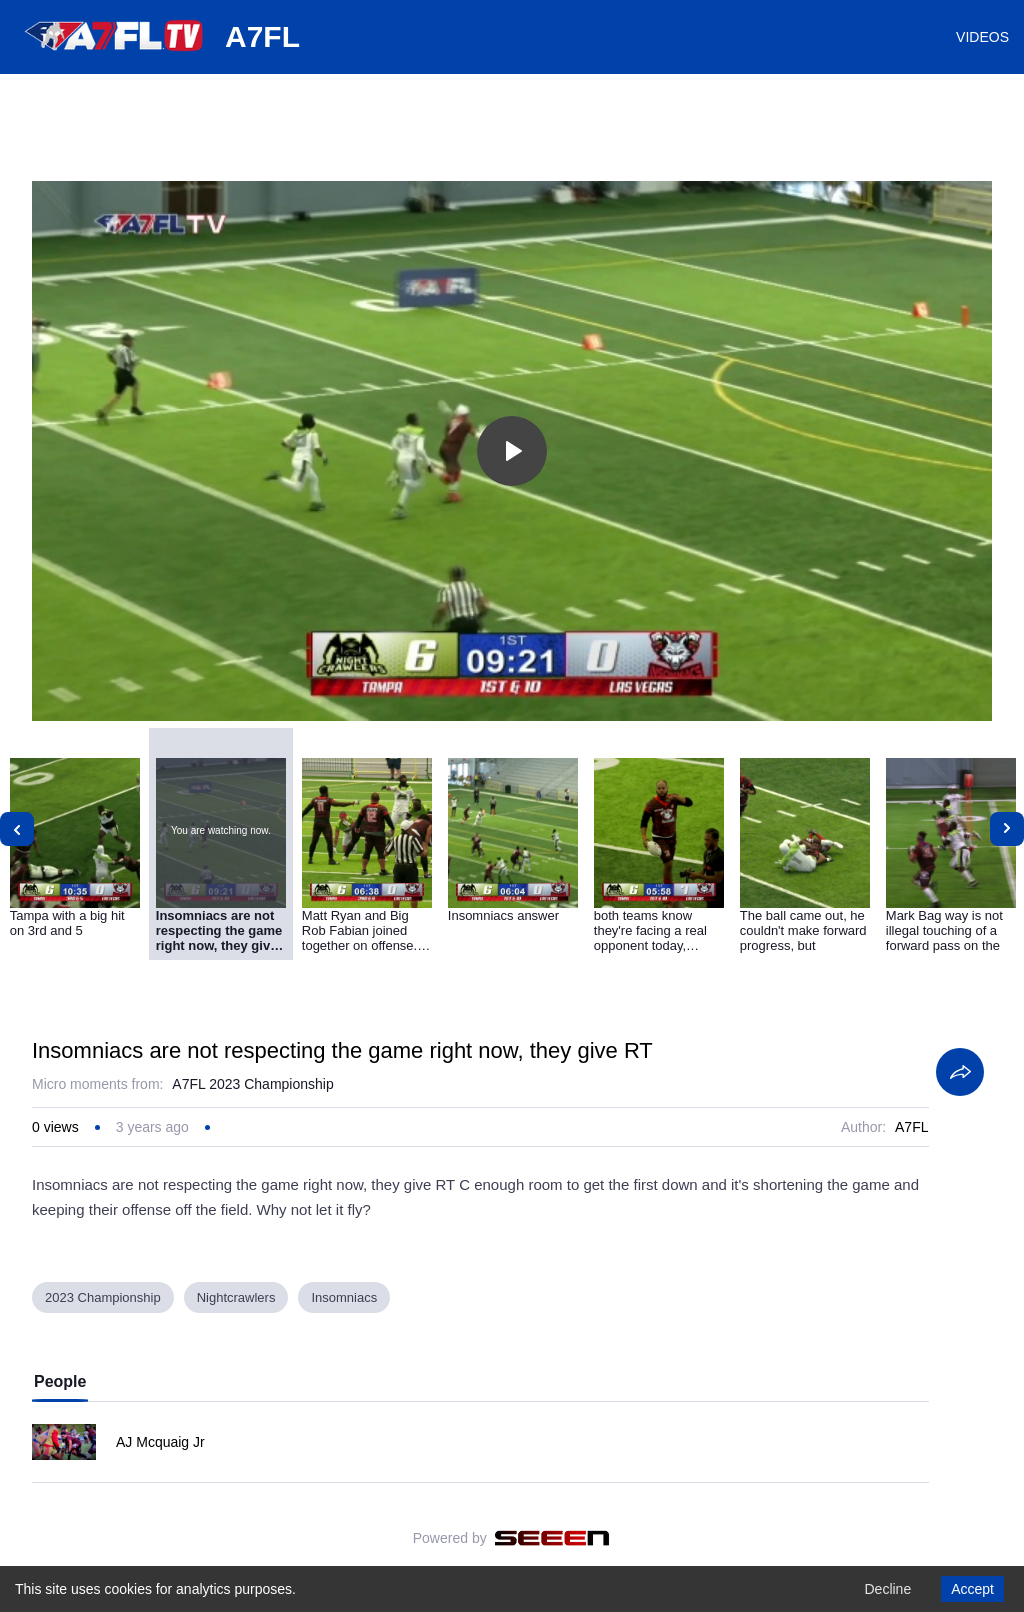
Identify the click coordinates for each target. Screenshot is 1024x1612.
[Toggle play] (512, 451)
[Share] (960, 1072)
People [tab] (60, 1381)
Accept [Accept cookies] (972, 1589)
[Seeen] (552, 1538)
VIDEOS (982, 37)
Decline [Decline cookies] (887, 1589)
